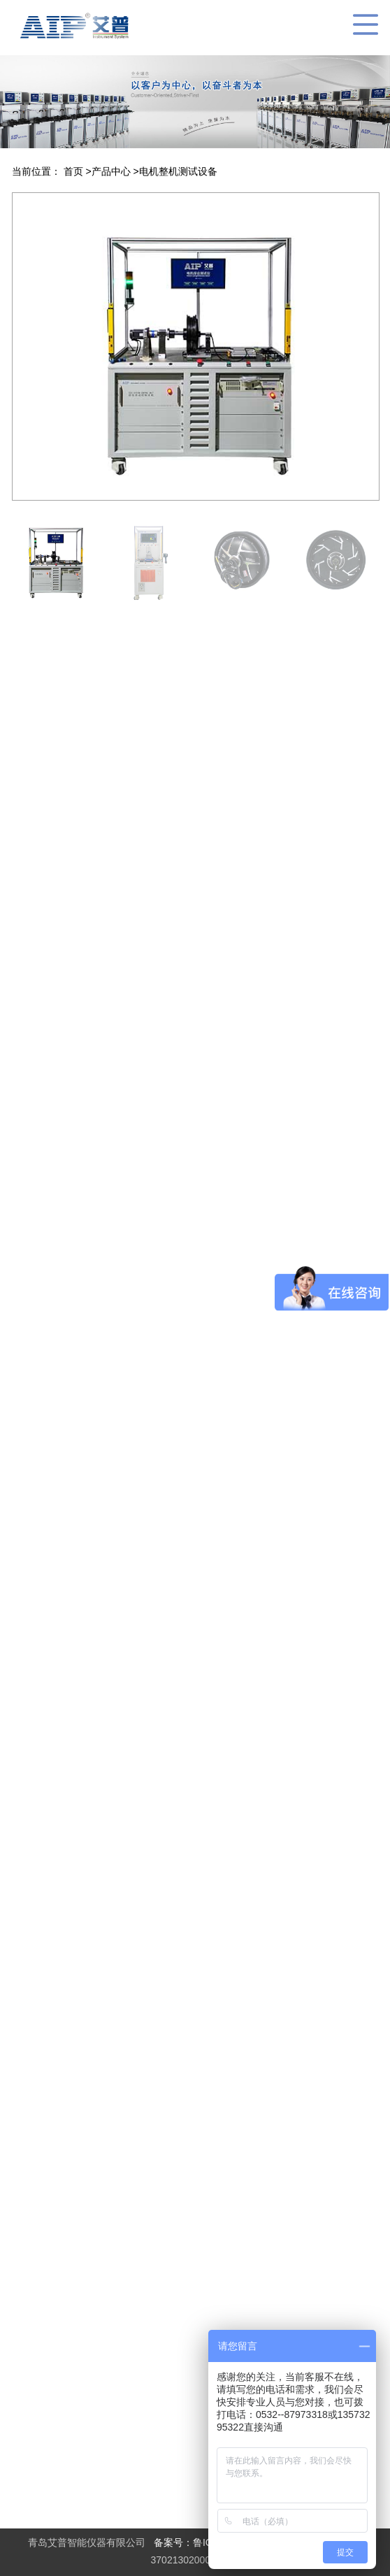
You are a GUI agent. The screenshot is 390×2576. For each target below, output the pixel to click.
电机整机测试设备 (178, 171)
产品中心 (112, 171)
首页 (75, 171)
